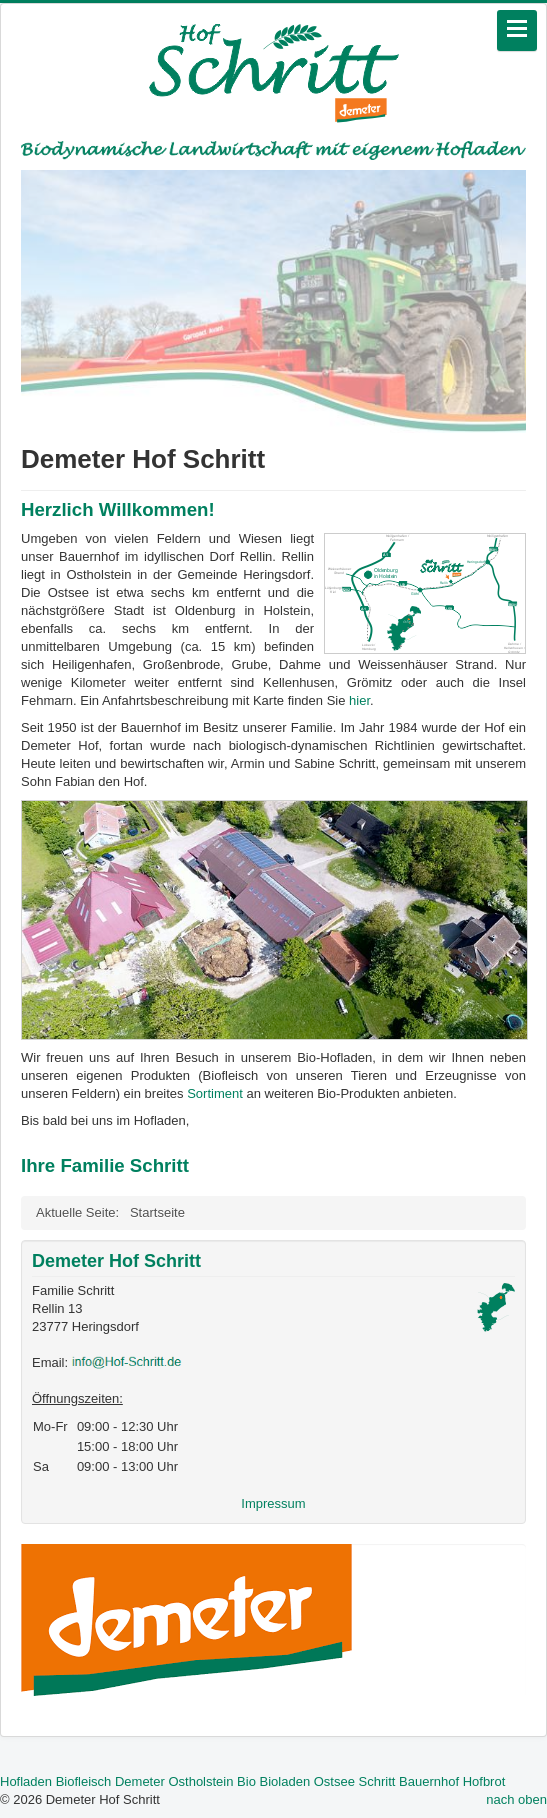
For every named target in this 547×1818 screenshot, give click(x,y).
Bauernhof (429, 1781)
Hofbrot (484, 1781)
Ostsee (334, 1781)
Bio (246, 1781)
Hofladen (26, 1781)
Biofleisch (84, 1781)
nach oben (516, 1799)
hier (359, 700)
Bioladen (285, 1781)
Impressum (273, 1503)
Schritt (377, 1781)
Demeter (140, 1781)
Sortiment (216, 1093)
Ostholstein (200, 1781)
